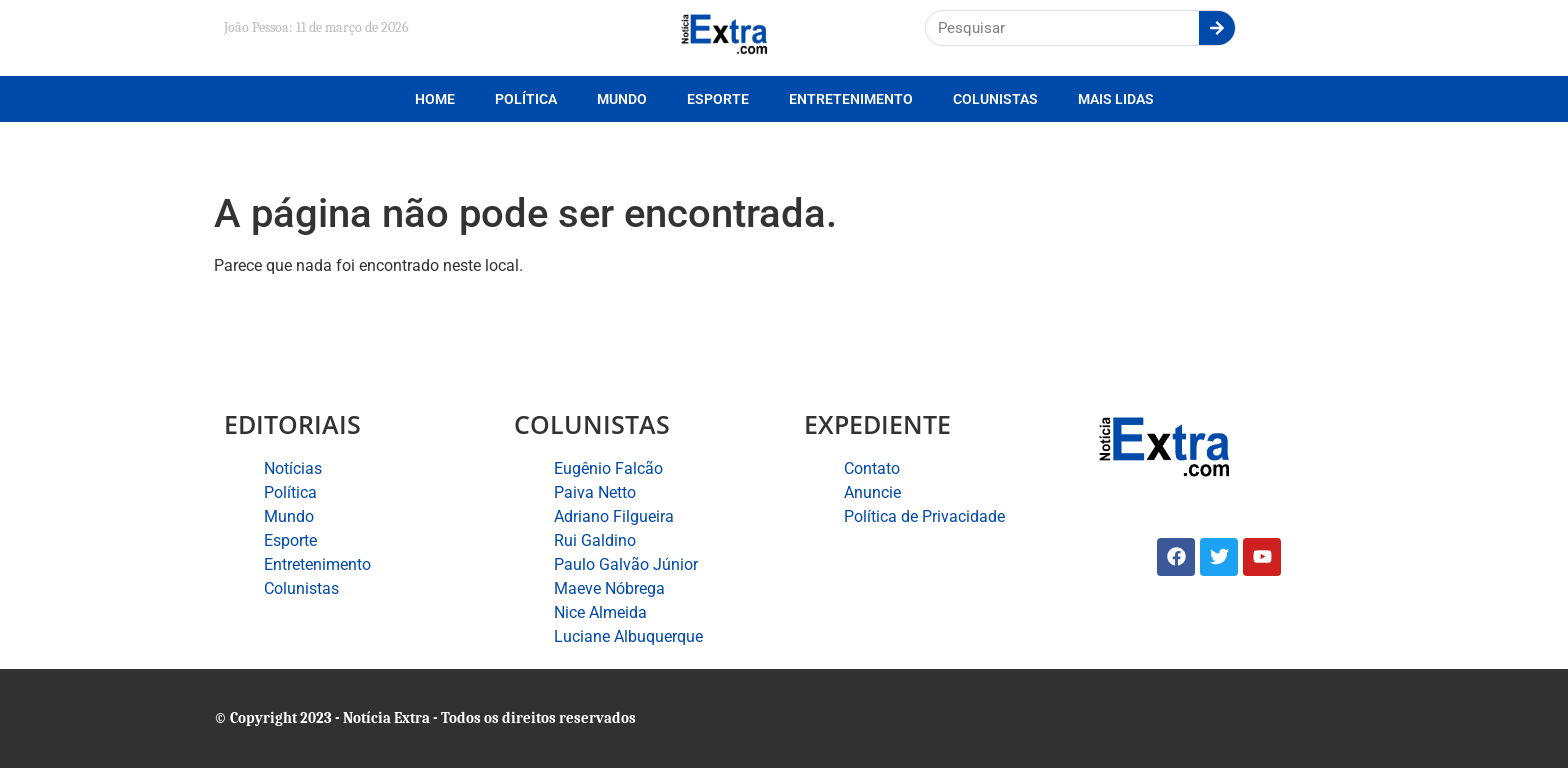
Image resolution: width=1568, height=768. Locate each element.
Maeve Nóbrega (609, 588)
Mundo (622, 99)
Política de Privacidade (924, 516)
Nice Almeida (600, 612)
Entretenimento (851, 99)
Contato (872, 468)
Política (526, 99)
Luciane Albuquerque (628, 636)
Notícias (293, 468)
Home (435, 99)
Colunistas (995, 99)
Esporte (718, 99)
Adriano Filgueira (614, 516)
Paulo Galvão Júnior (626, 564)
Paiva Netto (595, 492)
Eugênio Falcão (608, 468)
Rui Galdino (595, 540)
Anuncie (872, 492)
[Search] (1217, 28)
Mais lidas (1116, 99)
